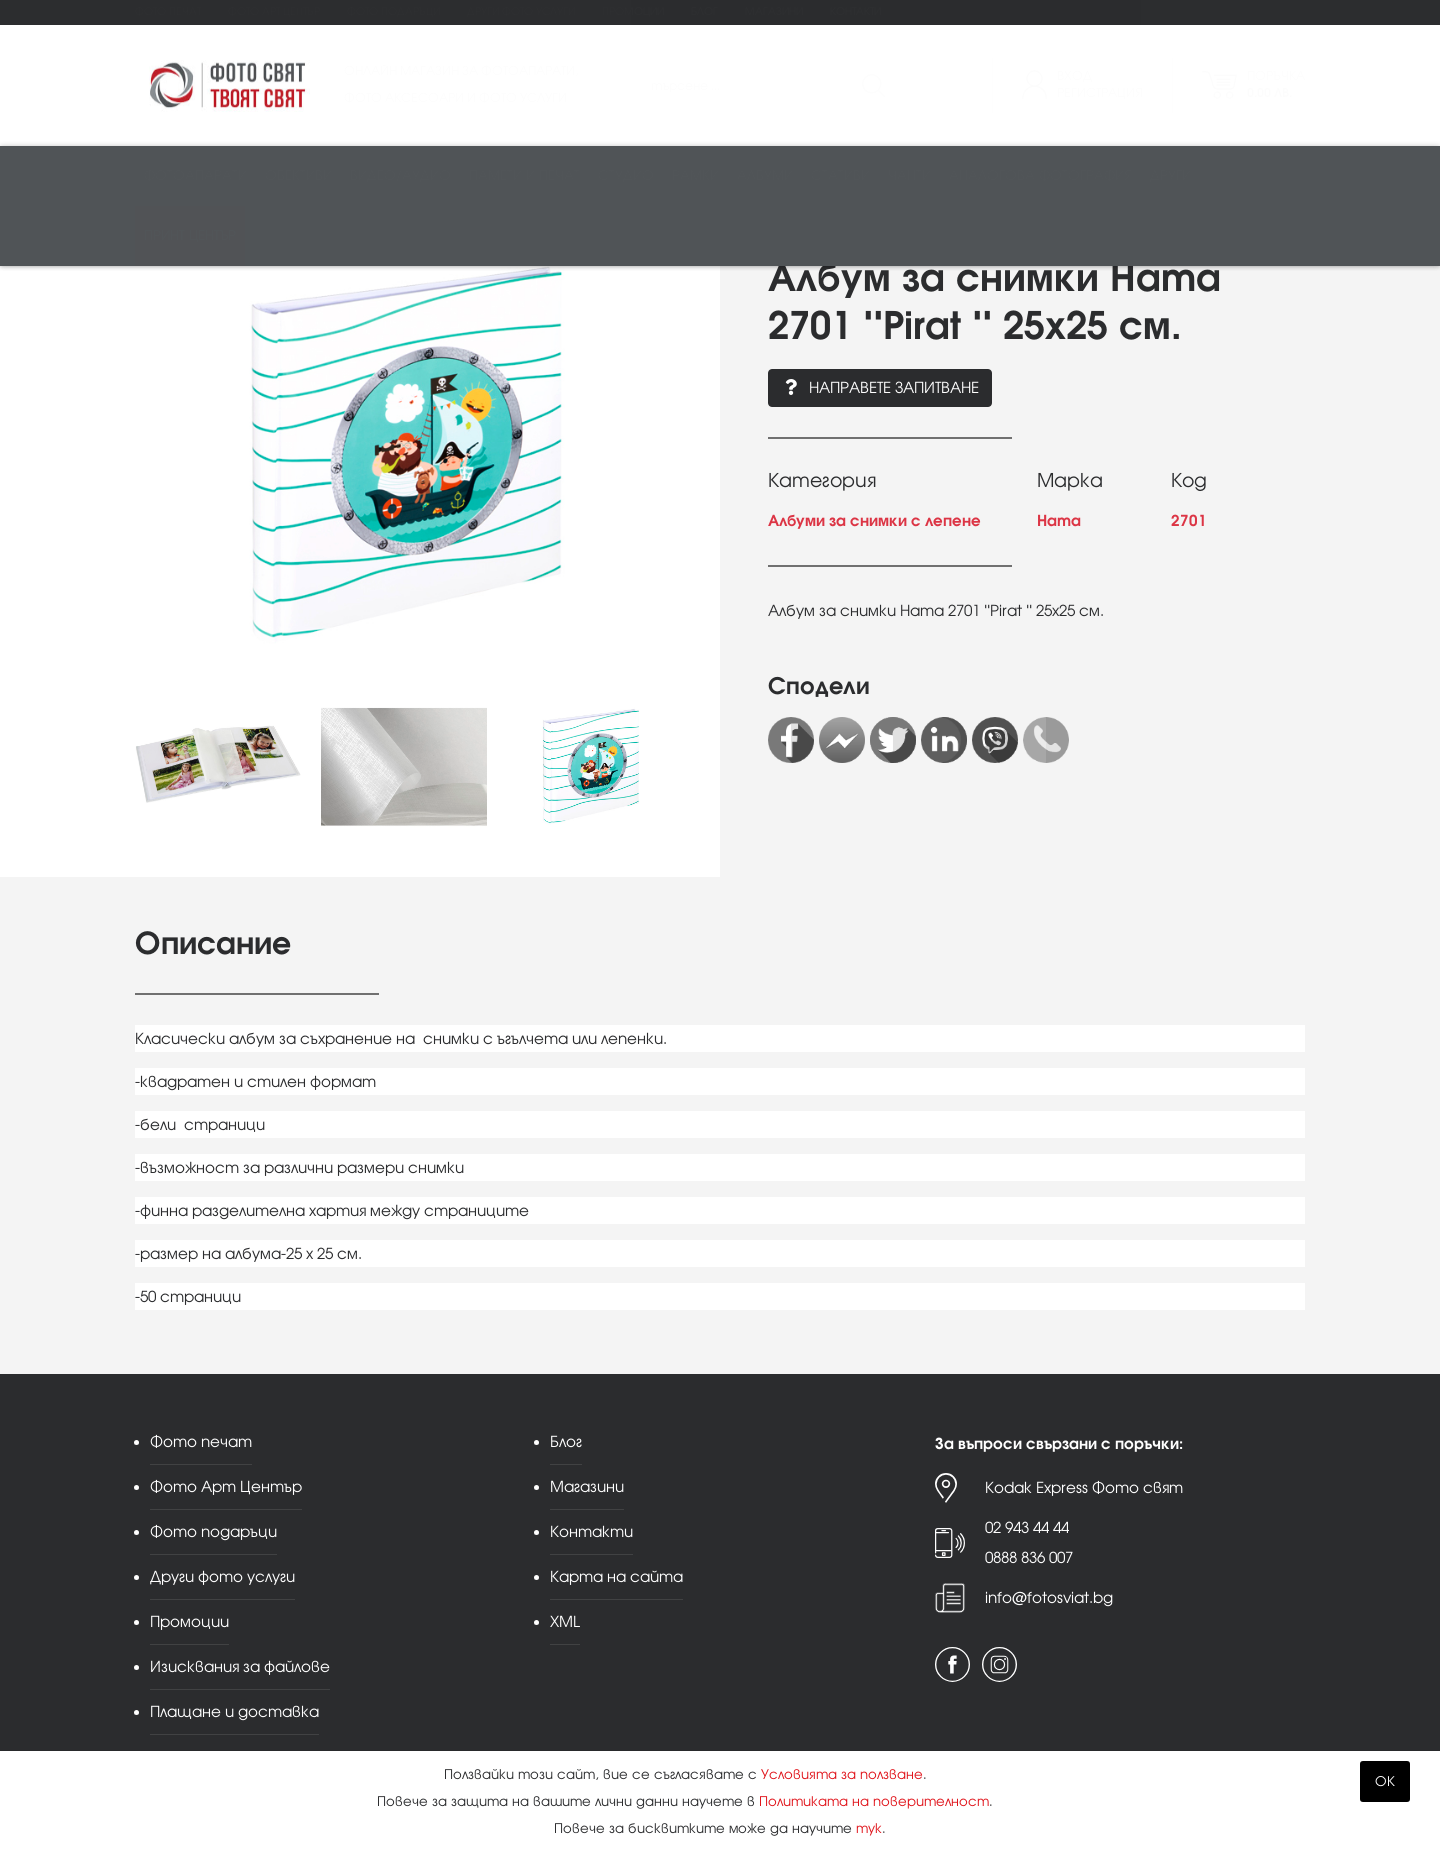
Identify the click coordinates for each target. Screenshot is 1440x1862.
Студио (626, 176)
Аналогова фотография (1040, 176)
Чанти (909, 176)
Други (1170, 176)
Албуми (765, 176)
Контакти (855, 11)
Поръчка (1276, 84)
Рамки (695, 176)
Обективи (298, 176)
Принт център (190, 236)
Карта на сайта (616, 1576)
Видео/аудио (400, 176)
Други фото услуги (521, 11)
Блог (704, 11)
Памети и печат (524, 176)
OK (1385, 1781)
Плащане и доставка (234, 1711)
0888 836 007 (1029, 1557)
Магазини (774, 11)
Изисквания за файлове (240, 1666)
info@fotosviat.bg (1049, 1597)
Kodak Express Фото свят (1084, 1487)
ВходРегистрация (1100, 84)
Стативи (840, 176)
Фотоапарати (195, 176)
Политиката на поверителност (874, 1801)
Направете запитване (880, 387)
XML (565, 1621)
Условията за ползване (842, 1774)
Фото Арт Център (274, 11)
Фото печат (168, 11)
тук (869, 1828)
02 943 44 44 (1027, 1527)
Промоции (633, 11)
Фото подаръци (393, 11)
